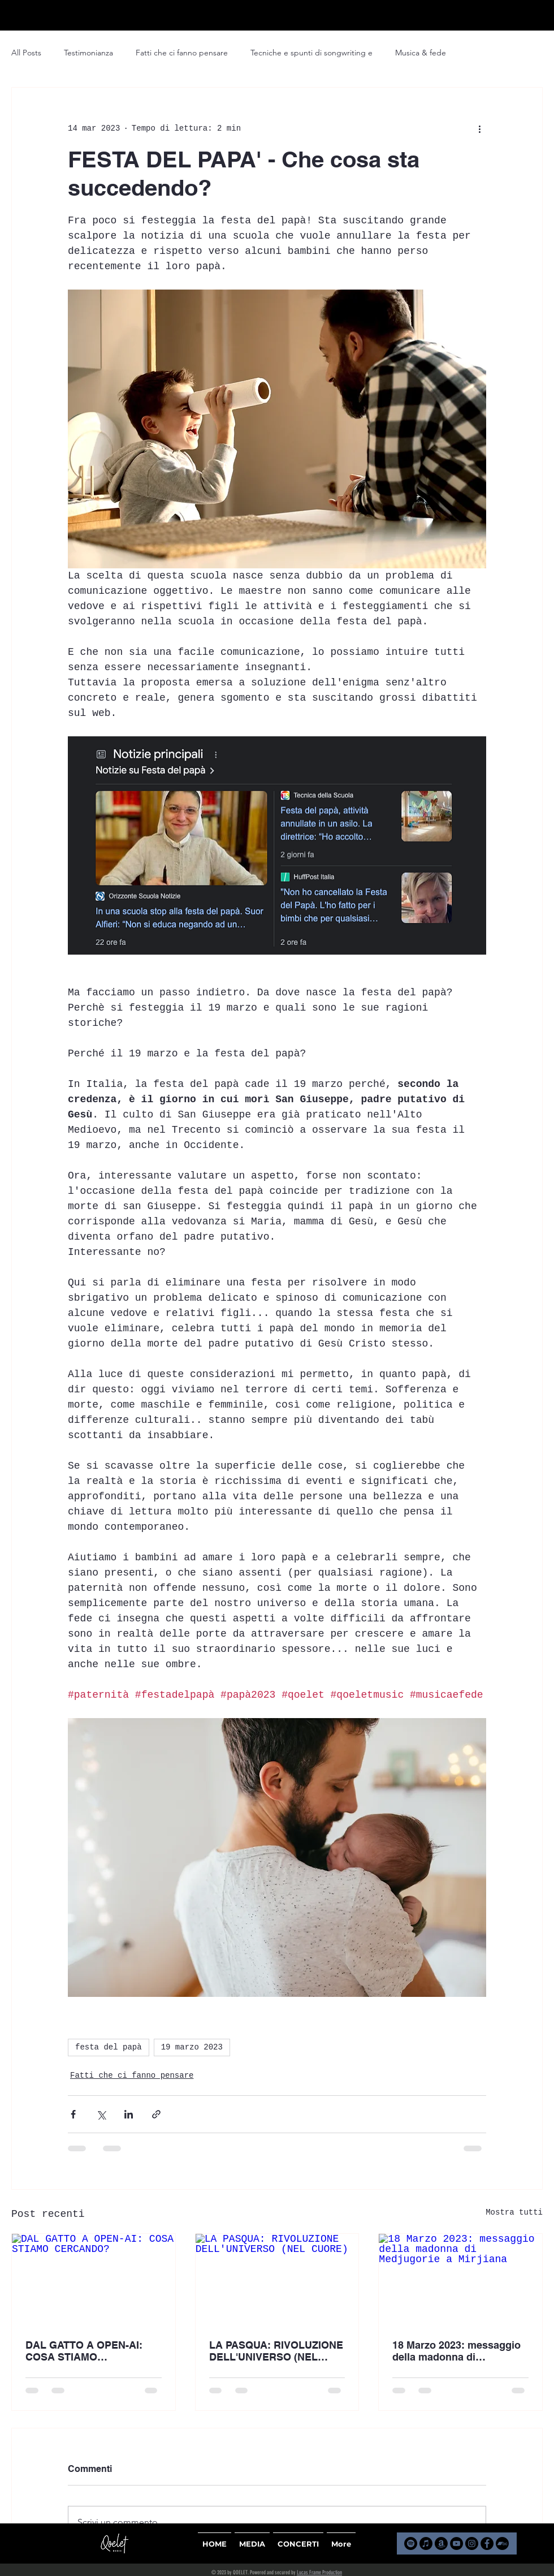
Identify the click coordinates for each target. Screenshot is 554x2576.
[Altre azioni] (479, 128)
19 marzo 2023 (192, 2047)
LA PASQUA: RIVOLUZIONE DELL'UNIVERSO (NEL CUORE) (276, 2351)
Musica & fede (420, 53)
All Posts (26, 53)
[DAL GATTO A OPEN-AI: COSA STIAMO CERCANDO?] (93, 2279)
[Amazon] (441, 2543)
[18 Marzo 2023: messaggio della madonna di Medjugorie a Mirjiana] (460, 2279)
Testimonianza (88, 53)
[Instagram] (471, 2543)
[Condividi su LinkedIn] (128, 2114)
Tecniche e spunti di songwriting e (311, 53)
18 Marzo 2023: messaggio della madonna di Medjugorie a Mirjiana (456, 2351)
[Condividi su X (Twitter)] (101, 2114)
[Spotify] (410, 2543)
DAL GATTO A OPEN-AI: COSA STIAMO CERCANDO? (83, 2351)
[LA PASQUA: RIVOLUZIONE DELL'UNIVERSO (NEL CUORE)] (277, 2279)
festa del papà (108, 2047)
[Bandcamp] (502, 2543)
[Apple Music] (425, 2543)
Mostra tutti (514, 2212)
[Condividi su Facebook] (73, 2114)
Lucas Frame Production (319, 2572)
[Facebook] (487, 2543)
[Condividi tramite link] (156, 2114)
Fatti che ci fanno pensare (182, 53)
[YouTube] (456, 2543)
